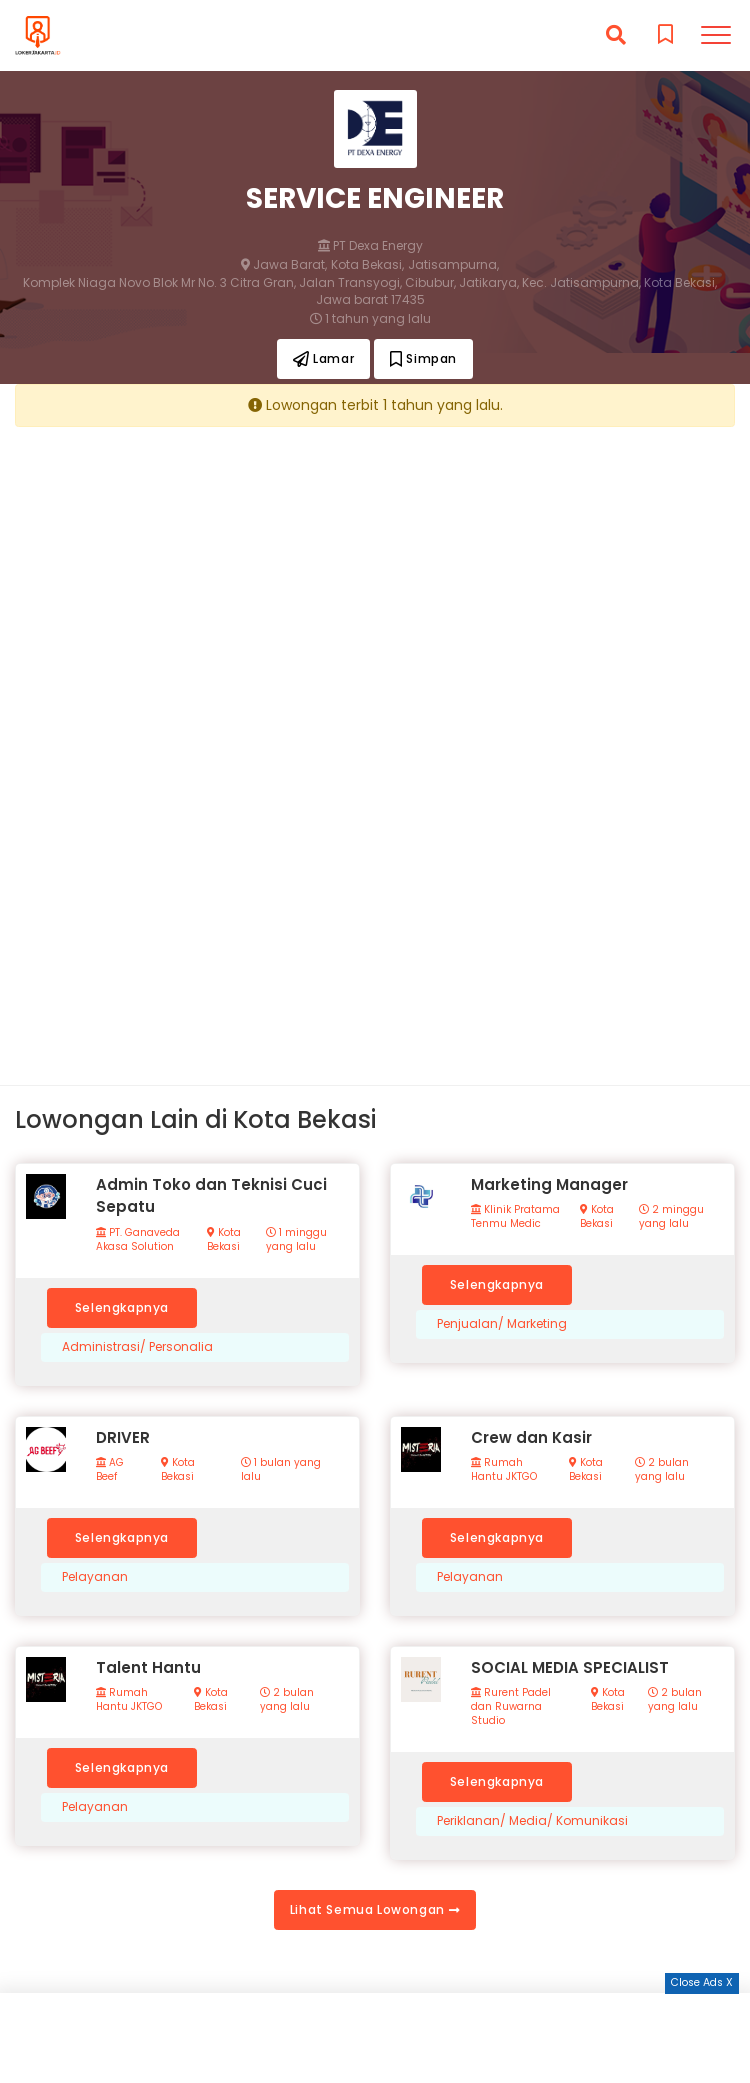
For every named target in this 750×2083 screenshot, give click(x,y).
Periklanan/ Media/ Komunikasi (532, 1821)
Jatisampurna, (453, 265)
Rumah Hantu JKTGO (504, 1470)
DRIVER (123, 1437)
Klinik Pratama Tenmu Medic (515, 1217)
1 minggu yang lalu (296, 1240)
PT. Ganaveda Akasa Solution (138, 1240)
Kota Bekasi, (367, 265)
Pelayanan (95, 1577)
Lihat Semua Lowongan (375, 1909)
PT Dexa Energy (370, 246)
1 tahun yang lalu (370, 319)
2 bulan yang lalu (662, 1470)
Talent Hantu (148, 1667)
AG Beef (110, 1470)
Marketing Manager (549, 1184)
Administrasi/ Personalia (137, 1347)
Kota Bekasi (224, 1240)
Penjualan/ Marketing (502, 1324)
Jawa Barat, (284, 265)
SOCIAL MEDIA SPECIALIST (570, 1667)
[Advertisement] (375, 581)
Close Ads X (702, 1982)
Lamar (323, 358)
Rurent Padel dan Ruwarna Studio (511, 1707)
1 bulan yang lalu (281, 1470)
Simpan (423, 358)
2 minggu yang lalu (671, 1217)
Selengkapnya (122, 1307)
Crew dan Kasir (531, 1437)
